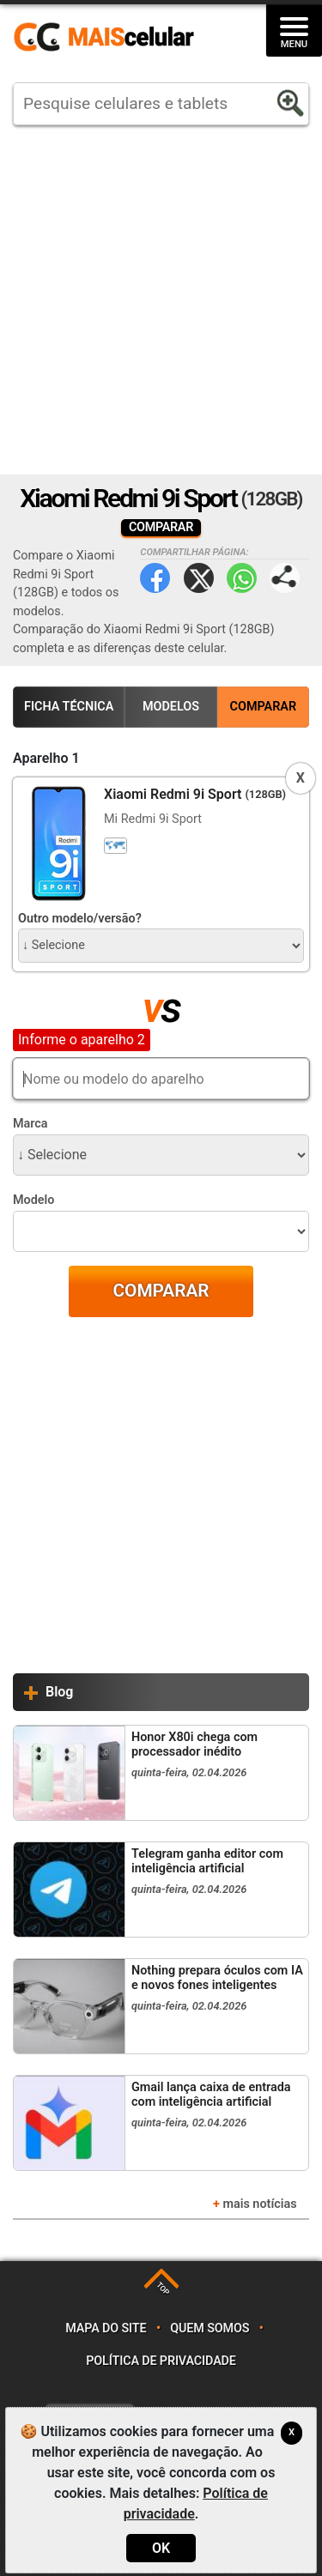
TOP (163, 2289)
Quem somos (209, 2328)
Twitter (199, 578)
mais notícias (259, 2204)
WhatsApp (242, 578)
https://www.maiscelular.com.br (110, 37)
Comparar (263, 706)
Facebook (155, 578)
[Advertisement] (161, 300)
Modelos (171, 706)
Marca (30, 1123)
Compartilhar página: (285, 578)
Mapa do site (105, 2328)
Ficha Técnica (68, 706)
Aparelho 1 (46, 758)
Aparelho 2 (46, 1039)
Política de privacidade (161, 2361)
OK (161, 2548)
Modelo (33, 1200)
